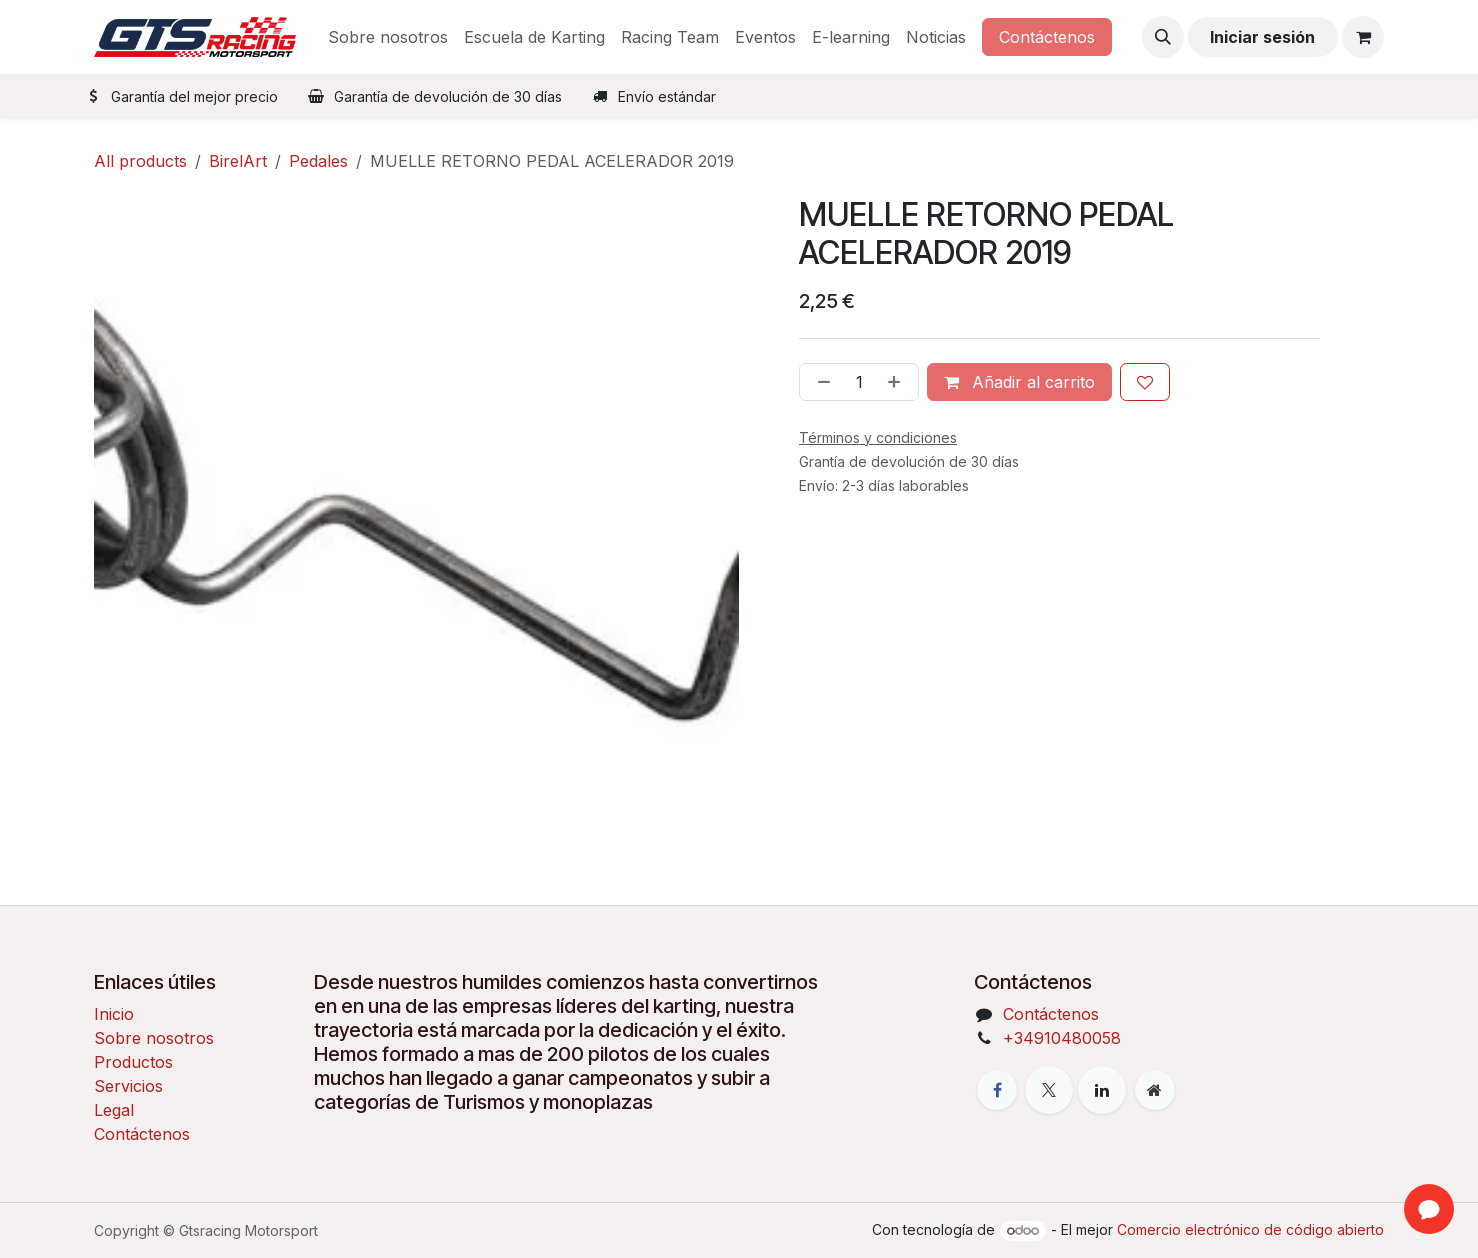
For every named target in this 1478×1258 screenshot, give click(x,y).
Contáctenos (1047, 37)
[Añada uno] (898, 382)
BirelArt (238, 161)
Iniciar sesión (1262, 37)
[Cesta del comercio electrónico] (1363, 37)
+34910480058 (1062, 1038)
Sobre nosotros (154, 1038)
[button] (1163, 37)
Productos (133, 1062)
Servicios (128, 1086)
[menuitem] (388, 37)
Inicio (114, 1014)
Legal (114, 1110)
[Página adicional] (1155, 1090)
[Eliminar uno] (820, 382)
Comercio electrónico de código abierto (1250, 1229)
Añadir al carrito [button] (1019, 382)
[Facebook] (997, 1090)
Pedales (318, 161)
